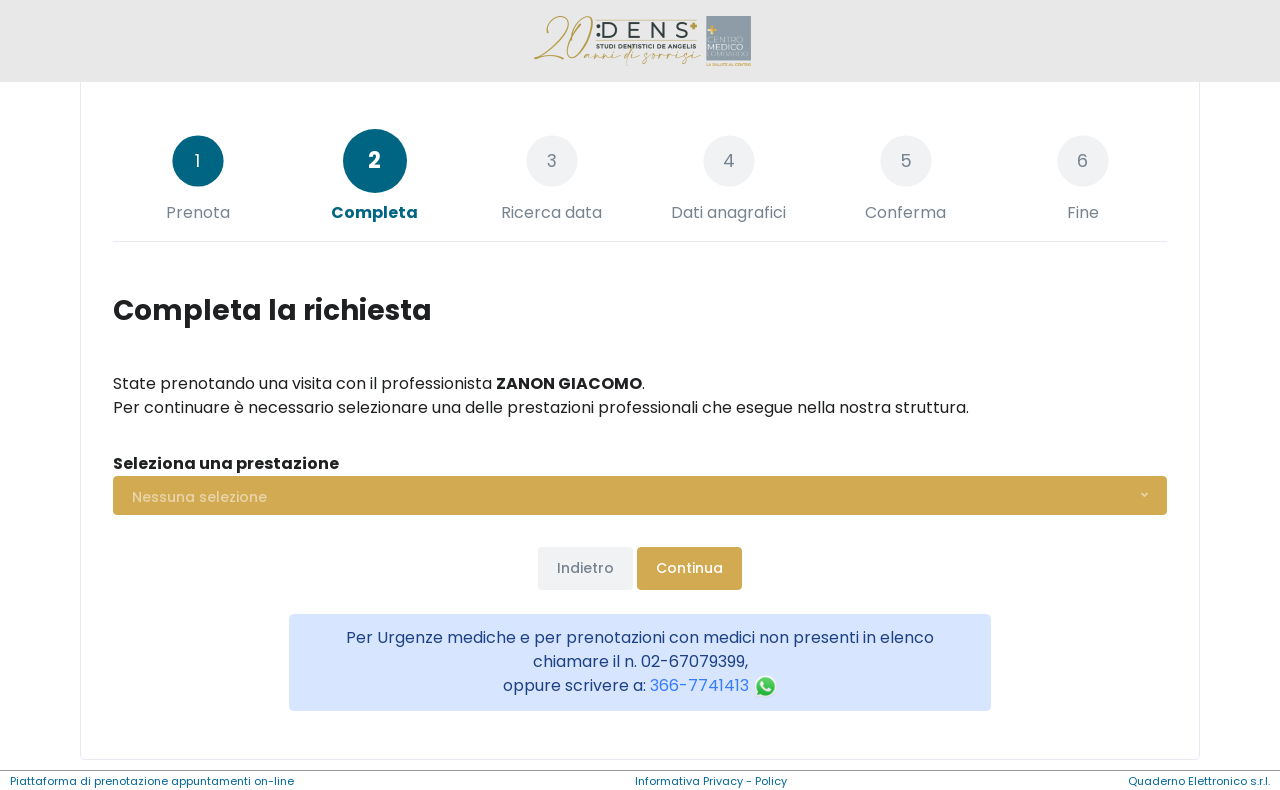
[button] (640, 495)
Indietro (585, 568)
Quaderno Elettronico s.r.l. (1199, 781)
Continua (689, 568)
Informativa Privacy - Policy (711, 781)
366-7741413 (714, 685)
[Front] (640, 41)
